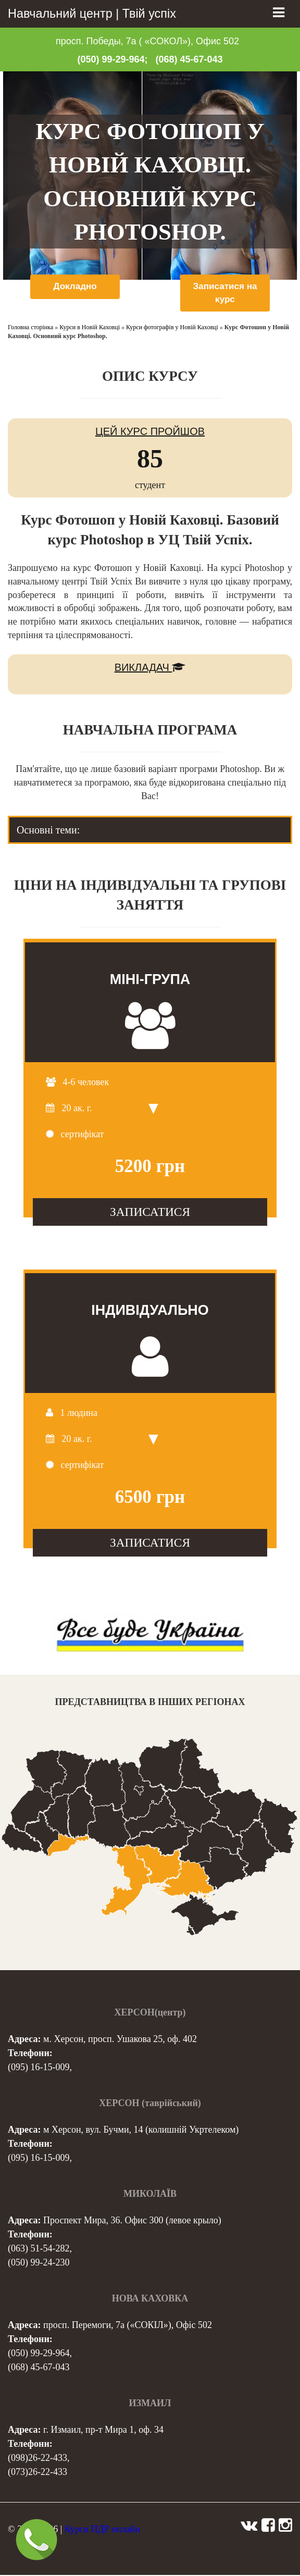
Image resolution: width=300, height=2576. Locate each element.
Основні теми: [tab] (48, 831)
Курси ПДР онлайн (102, 2530)
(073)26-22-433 (37, 2473)
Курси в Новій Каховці (89, 328)
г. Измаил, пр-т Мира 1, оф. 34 (103, 2430)
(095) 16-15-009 (38, 2068)
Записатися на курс (225, 293)
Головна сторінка (30, 328)
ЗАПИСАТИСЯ (150, 1212)
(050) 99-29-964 (38, 2354)
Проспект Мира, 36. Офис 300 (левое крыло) (132, 2221)
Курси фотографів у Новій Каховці (172, 328)
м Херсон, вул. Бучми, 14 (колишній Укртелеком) (141, 2130)
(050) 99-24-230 (38, 2263)
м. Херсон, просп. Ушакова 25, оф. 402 (120, 2040)
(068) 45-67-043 (189, 59)
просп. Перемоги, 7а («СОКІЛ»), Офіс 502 (127, 2326)
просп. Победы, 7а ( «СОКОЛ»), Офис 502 (147, 41)
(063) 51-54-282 (38, 2249)
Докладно (75, 286)
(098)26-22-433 (37, 2459)
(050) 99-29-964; (112, 59)
